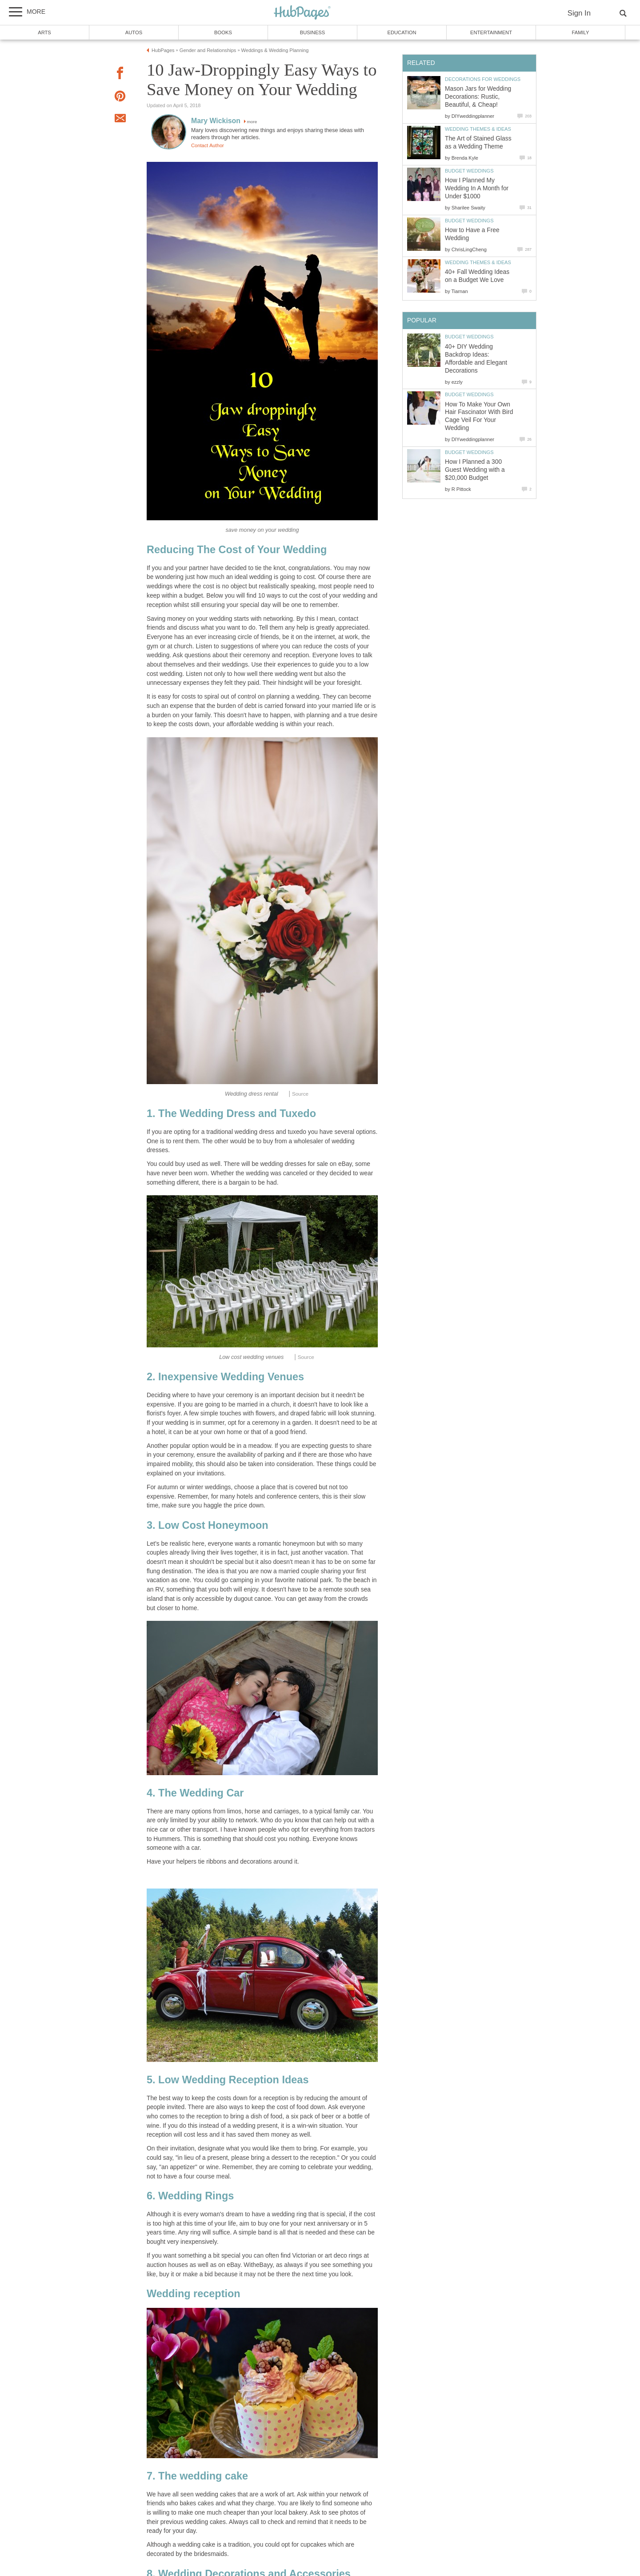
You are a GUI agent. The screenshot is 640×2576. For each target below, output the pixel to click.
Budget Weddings (469, 170)
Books (223, 32)
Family (580, 32)
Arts (44, 32)
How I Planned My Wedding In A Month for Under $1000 (476, 188)
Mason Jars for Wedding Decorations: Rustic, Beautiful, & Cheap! (478, 96)
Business (312, 32)
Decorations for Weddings (482, 79)
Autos (133, 32)
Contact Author (207, 145)
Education (401, 32)
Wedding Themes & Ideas (478, 129)
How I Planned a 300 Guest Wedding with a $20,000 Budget (475, 469)
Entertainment (491, 32)
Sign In (579, 13)
